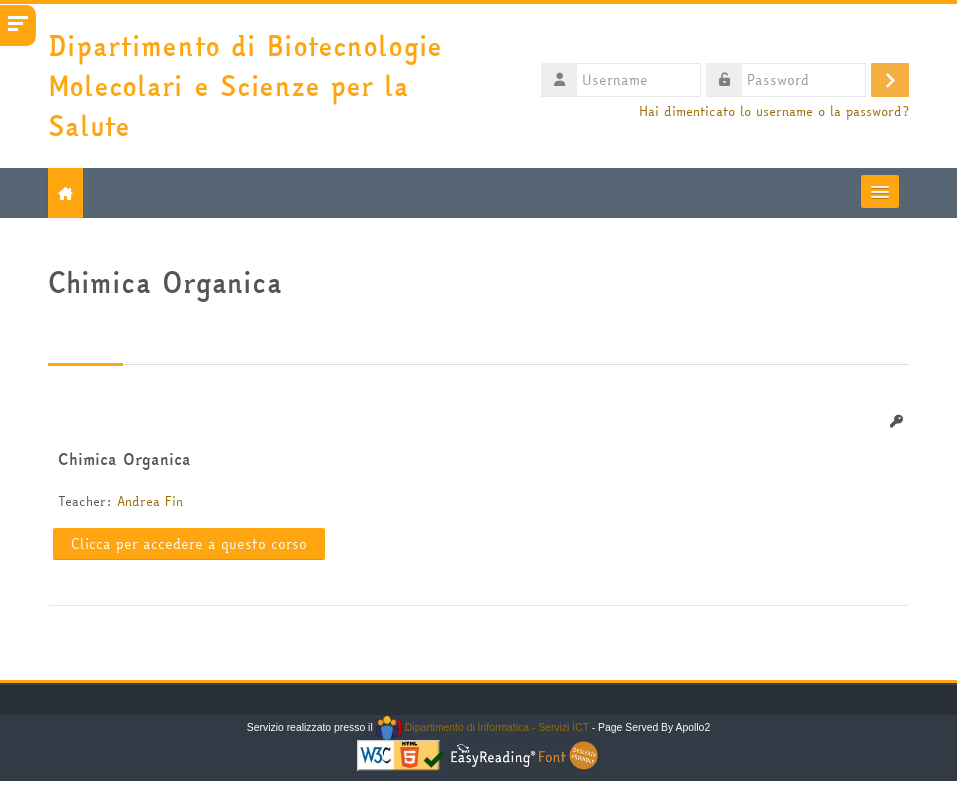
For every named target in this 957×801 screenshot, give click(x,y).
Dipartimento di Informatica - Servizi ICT (482, 727)
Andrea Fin (150, 501)
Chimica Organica (124, 459)
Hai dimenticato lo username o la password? (774, 111)
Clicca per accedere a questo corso (189, 544)
